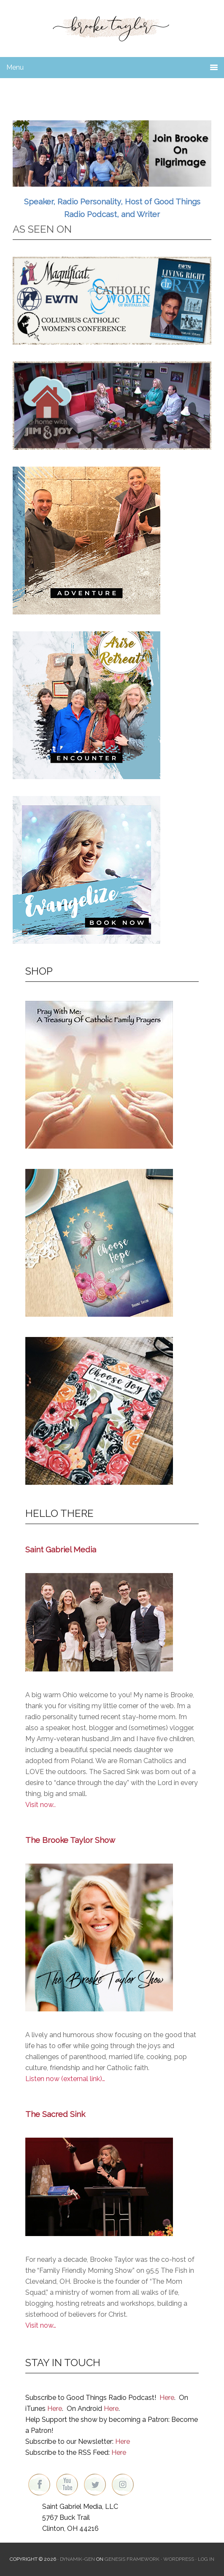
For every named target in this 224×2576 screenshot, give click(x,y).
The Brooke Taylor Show (70, 1840)
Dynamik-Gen (77, 2559)
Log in (206, 2559)
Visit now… (40, 2325)
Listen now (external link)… (65, 2079)
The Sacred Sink (55, 2114)
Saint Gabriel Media (60, 1549)
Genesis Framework (132, 2559)
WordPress (178, 2559)
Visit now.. (40, 1805)
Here (166, 2398)
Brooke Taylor (112, 25)
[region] (112, 153)
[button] (112, 153)
